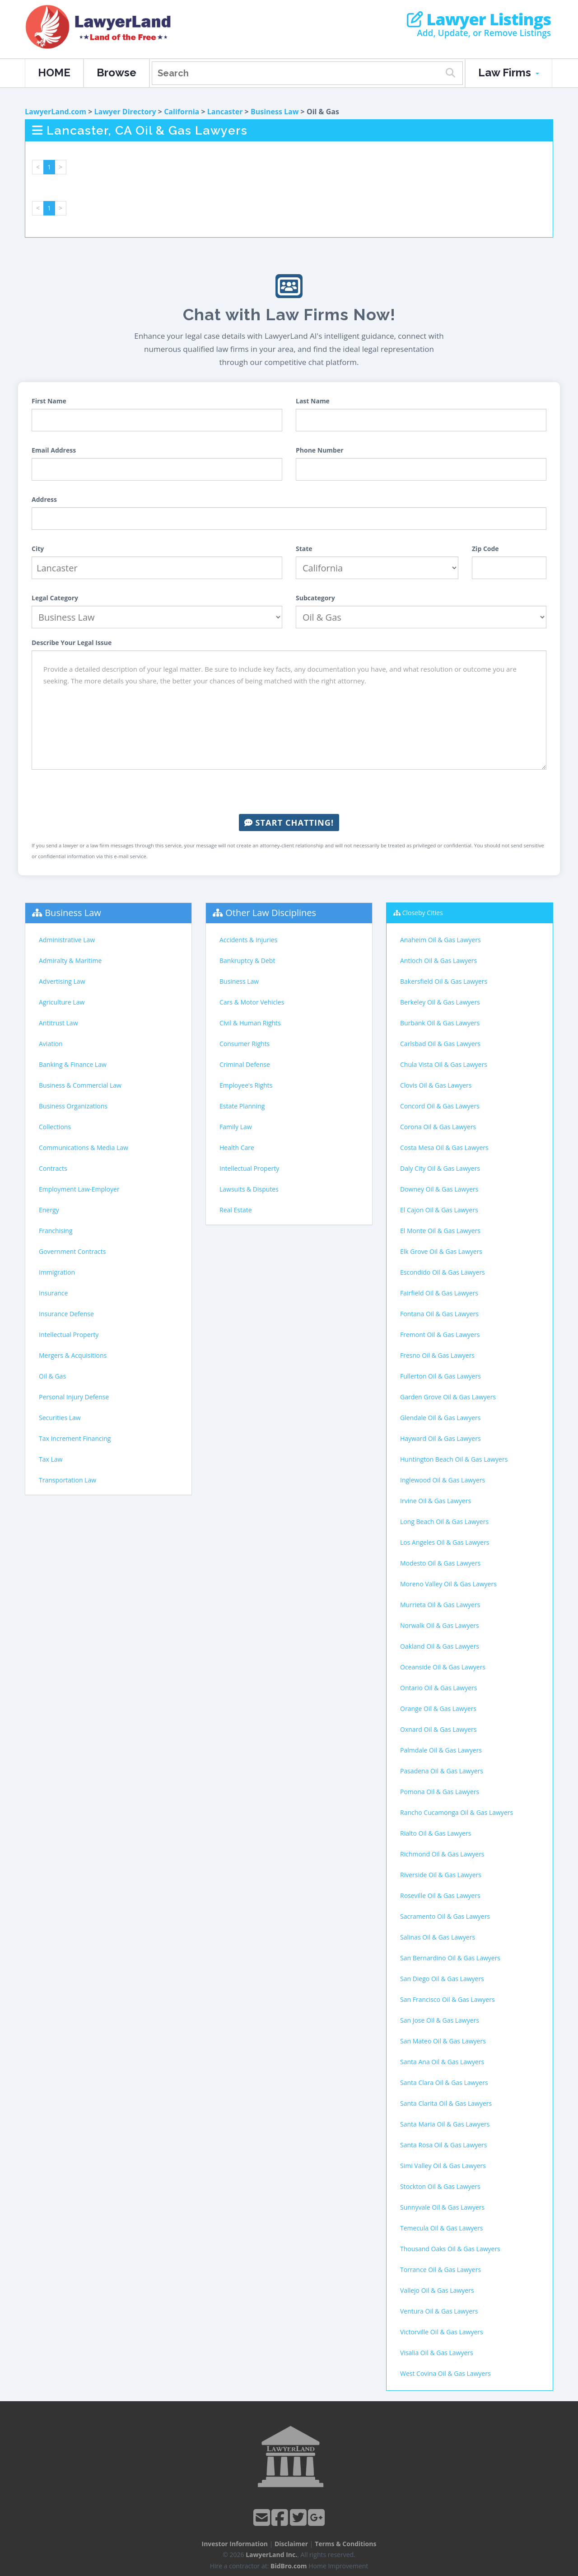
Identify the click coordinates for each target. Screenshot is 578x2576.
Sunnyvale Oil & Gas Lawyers (442, 2207)
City (38, 548)
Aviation (51, 1043)
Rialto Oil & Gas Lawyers (435, 1833)
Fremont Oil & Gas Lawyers (440, 1334)
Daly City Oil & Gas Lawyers (440, 1168)
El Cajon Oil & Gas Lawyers (439, 1210)
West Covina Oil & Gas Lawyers (445, 2373)
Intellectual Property (68, 1334)
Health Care (236, 1147)
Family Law (235, 1126)
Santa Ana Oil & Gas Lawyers (442, 2061)
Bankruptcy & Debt (247, 960)
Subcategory (315, 598)
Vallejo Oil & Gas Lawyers (437, 2290)
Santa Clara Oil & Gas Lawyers (444, 2082)
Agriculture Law (61, 1002)
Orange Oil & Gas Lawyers (438, 1708)
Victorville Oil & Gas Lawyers (441, 2332)
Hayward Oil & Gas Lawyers (440, 1438)
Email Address (54, 450)
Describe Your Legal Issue (72, 642)
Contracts (53, 1168)
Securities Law (60, 1417)
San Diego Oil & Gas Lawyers (442, 1978)
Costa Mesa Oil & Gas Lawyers (444, 1147)
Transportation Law (67, 1480)
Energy (49, 1210)
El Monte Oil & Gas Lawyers (440, 1230)
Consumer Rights (244, 1043)
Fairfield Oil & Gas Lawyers (439, 1293)
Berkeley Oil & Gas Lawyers (440, 1002)
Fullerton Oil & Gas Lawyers (440, 1376)
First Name (49, 401)
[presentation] (289, 791)
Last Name (313, 401)
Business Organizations (73, 1106)
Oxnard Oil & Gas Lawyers (438, 1729)
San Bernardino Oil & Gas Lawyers (450, 1958)
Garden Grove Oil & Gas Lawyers (448, 1397)
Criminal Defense (244, 1064)
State (304, 548)
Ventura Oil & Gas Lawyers (439, 2311)
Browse (116, 72)
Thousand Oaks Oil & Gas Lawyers (450, 2248)
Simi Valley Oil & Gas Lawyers (443, 2165)
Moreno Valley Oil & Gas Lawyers (448, 1584)
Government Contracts (72, 1251)
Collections (55, 1126)
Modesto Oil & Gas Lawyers (440, 1563)
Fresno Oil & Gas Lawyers (437, 1355)
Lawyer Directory (125, 112)
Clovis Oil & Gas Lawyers (436, 1085)
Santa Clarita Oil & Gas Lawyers (446, 2103)
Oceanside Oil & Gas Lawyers (442, 1667)
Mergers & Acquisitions (73, 1355)
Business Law (275, 112)
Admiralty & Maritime (70, 960)
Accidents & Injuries (248, 939)
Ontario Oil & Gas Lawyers (438, 1687)
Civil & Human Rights (250, 1023)
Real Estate (235, 1210)
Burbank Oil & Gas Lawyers (440, 1023)
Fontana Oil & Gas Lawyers (439, 1313)
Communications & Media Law (83, 1147)
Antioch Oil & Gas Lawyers (438, 960)
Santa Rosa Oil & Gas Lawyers (443, 2145)
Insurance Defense (66, 1313)
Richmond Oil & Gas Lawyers (442, 1854)
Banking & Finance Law (73, 1064)
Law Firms (508, 72)
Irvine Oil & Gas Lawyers (435, 1500)
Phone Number (320, 450)
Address (44, 499)
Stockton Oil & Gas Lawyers (440, 2186)
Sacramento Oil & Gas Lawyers (445, 1916)
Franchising (56, 1230)
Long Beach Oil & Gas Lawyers (444, 1521)
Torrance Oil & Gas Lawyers (440, 2269)
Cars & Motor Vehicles (251, 1002)
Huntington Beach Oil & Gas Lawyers (454, 1459)
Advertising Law (62, 981)
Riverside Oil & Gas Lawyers (440, 1874)
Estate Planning (242, 1106)
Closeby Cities (422, 912)
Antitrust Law (58, 1023)
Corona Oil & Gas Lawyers (438, 1126)
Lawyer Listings (479, 19)
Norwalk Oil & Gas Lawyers (439, 1625)
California (181, 112)
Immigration (57, 1272)
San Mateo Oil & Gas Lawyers (443, 2041)
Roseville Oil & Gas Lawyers (440, 1895)
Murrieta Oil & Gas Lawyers (440, 1604)
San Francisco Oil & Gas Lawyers (447, 1999)
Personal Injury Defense (74, 1397)
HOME (54, 72)
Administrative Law (67, 939)
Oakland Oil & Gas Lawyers (439, 1646)
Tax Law (50, 1459)
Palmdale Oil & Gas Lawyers (441, 1750)
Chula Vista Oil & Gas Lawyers (443, 1064)
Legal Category (55, 598)
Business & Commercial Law (80, 1085)
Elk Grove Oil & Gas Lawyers (441, 1251)
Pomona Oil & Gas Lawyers (439, 1791)
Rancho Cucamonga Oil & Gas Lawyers (456, 1812)
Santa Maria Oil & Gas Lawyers (444, 2124)
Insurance (53, 1293)
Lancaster (225, 112)
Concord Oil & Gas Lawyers (440, 1106)
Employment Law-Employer (79, 1189)
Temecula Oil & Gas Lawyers (441, 2228)
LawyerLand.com (55, 112)
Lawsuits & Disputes (249, 1189)
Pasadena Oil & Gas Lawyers (441, 1771)
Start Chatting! (289, 822)
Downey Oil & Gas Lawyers (439, 1189)
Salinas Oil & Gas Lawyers (437, 1937)
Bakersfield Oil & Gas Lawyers (443, 981)
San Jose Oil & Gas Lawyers (439, 2020)
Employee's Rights (245, 1085)
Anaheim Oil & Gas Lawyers (440, 939)
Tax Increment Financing (75, 1438)
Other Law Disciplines (270, 913)
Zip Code (485, 548)
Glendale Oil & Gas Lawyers (440, 1417)
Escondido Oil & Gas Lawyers (442, 1272)
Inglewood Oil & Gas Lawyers (442, 1480)
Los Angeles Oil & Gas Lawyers (444, 1542)
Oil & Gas (52, 1376)
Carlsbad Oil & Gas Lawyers (440, 1043)
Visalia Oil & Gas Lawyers (436, 2352)
